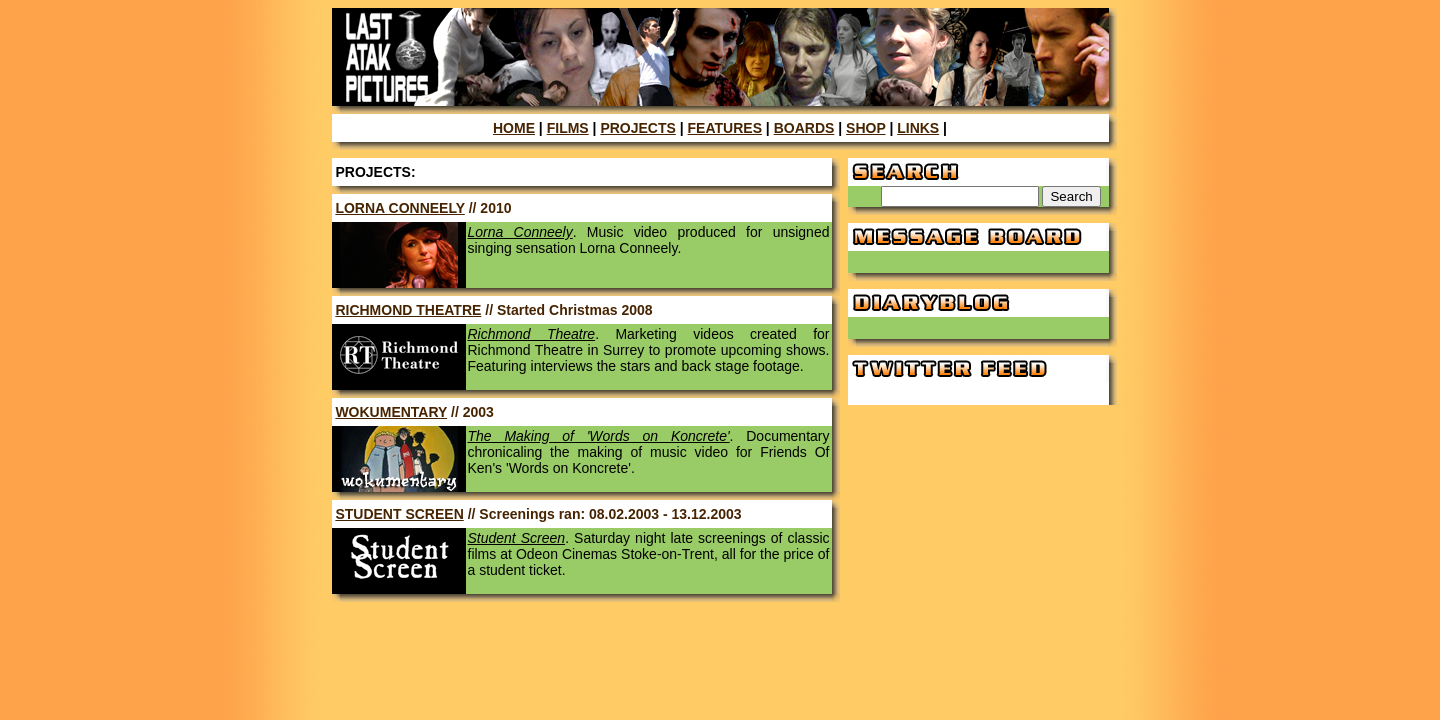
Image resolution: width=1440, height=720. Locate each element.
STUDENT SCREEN (399, 514)
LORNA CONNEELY (399, 208)
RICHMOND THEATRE (408, 310)
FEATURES (725, 128)
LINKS (918, 128)
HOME (514, 128)
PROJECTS (637, 128)
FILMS (568, 128)
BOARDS (804, 128)
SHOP (865, 128)
